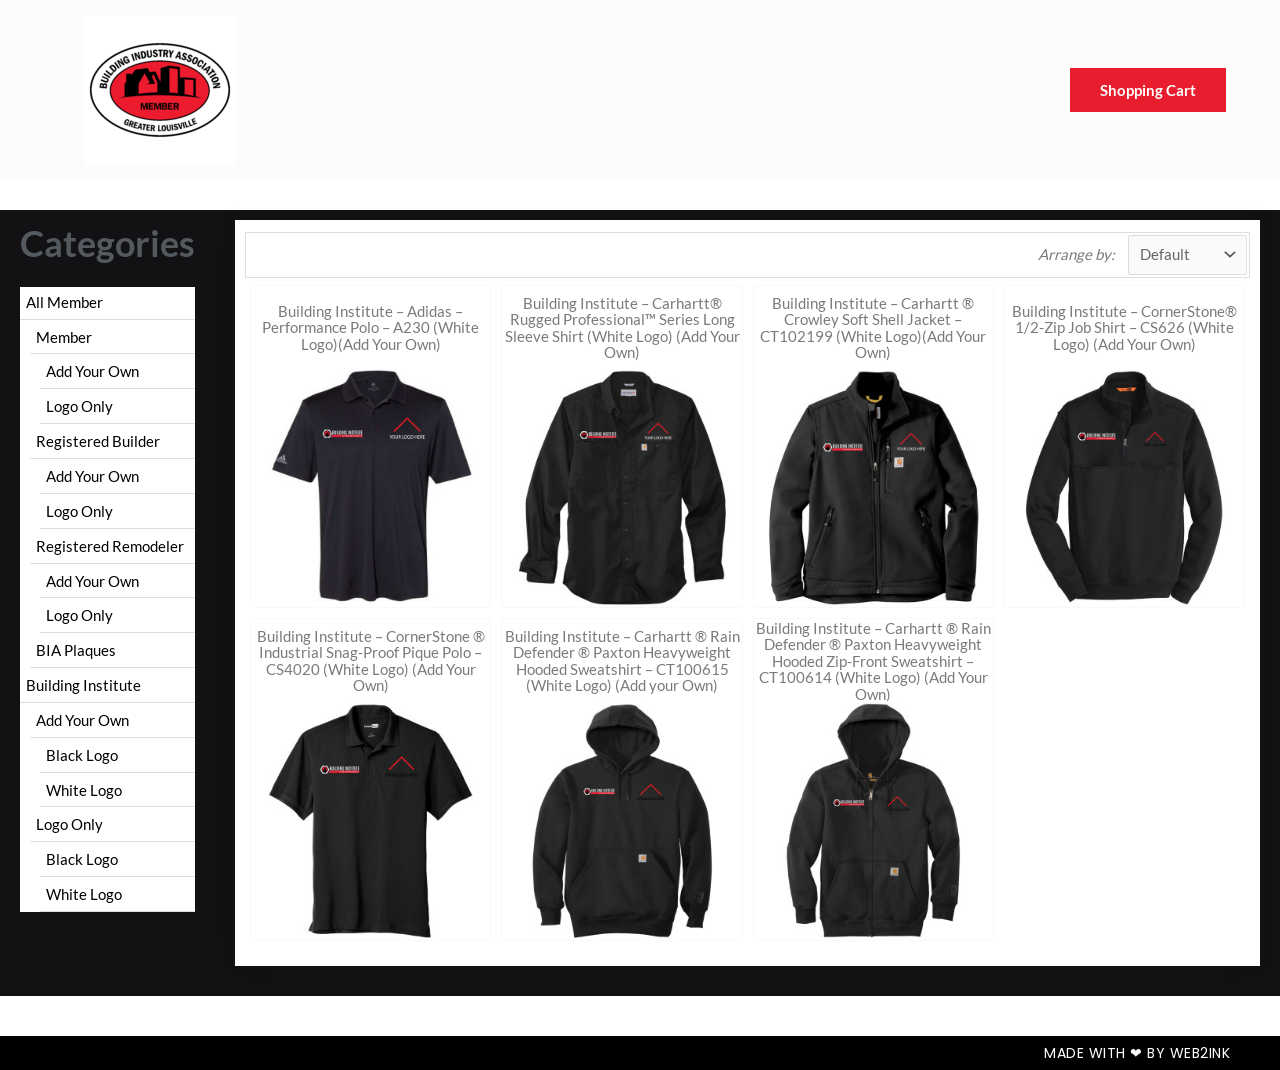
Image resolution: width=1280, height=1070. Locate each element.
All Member (64, 302)
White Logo (84, 790)
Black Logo (82, 755)
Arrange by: (1076, 254)
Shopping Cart (1148, 90)
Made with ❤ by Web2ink (1137, 1053)
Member (64, 337)
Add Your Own (92, 371)
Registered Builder (98, 441)
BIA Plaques (76, 650)
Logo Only (79, 406)
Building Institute (83, 685)
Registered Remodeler (110, 546)
